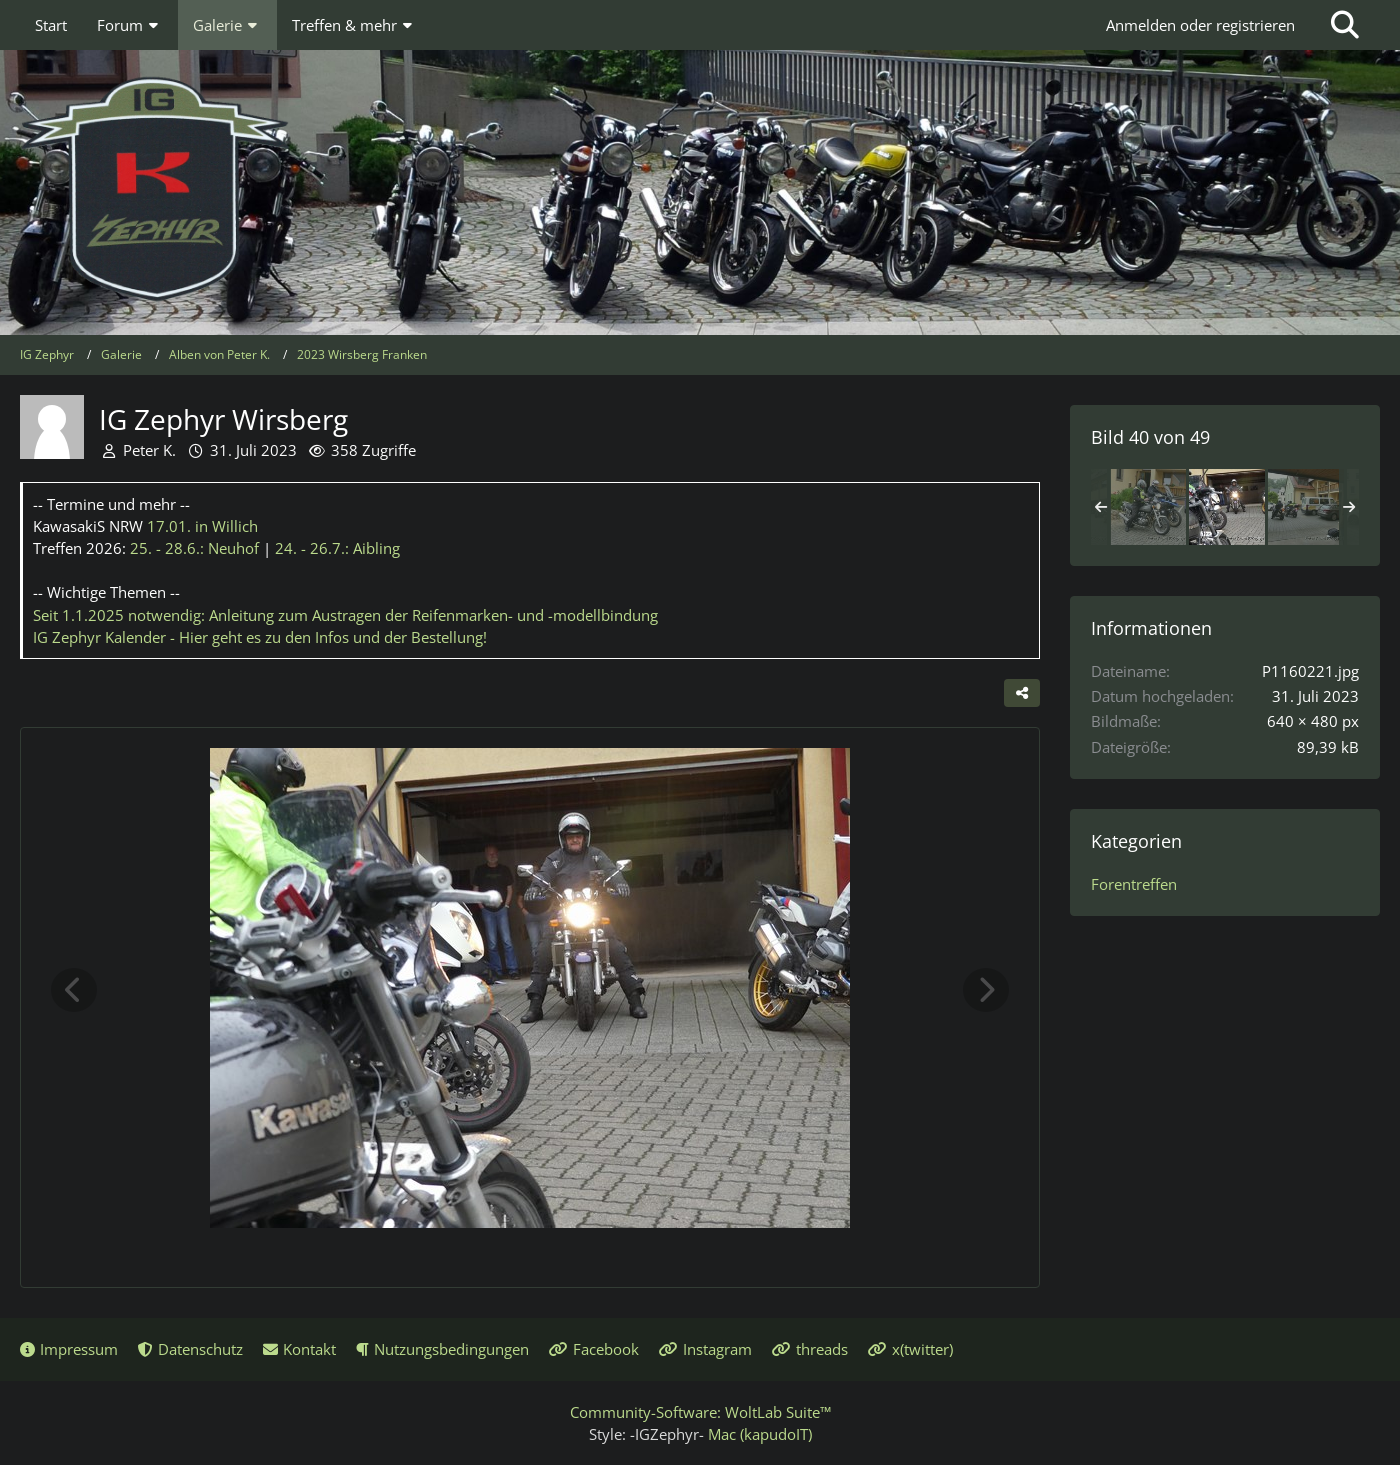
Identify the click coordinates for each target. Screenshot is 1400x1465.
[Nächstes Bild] (986, 990)
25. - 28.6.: (194, 548)
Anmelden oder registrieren (1200, 25)
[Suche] (1345, 25)
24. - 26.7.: (337, 548)
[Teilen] (1022, 693)
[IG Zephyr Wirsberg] (1148, 507)
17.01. (202, 526)
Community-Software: (700, 1412)
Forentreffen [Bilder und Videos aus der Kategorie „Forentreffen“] (1134, 884)
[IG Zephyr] (700, 190)
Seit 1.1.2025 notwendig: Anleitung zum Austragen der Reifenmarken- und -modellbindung (345, 615)
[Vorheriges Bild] (74, 990)
